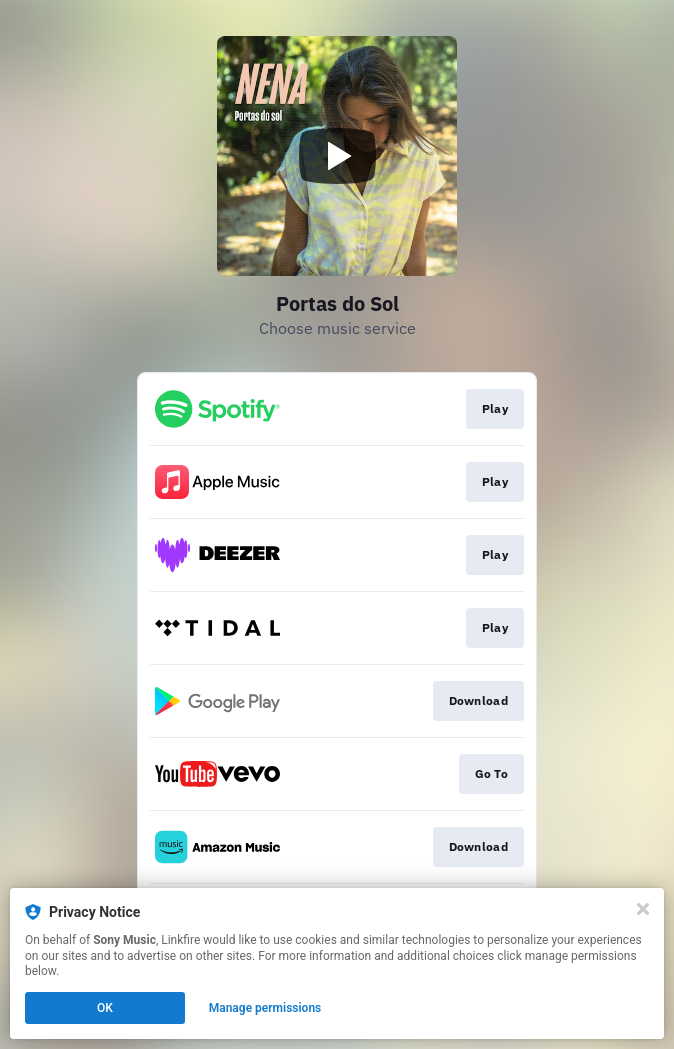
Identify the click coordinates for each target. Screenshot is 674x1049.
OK (105, 1008)
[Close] (643, 909)
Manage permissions (265, 1008)
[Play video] (337, 156)
